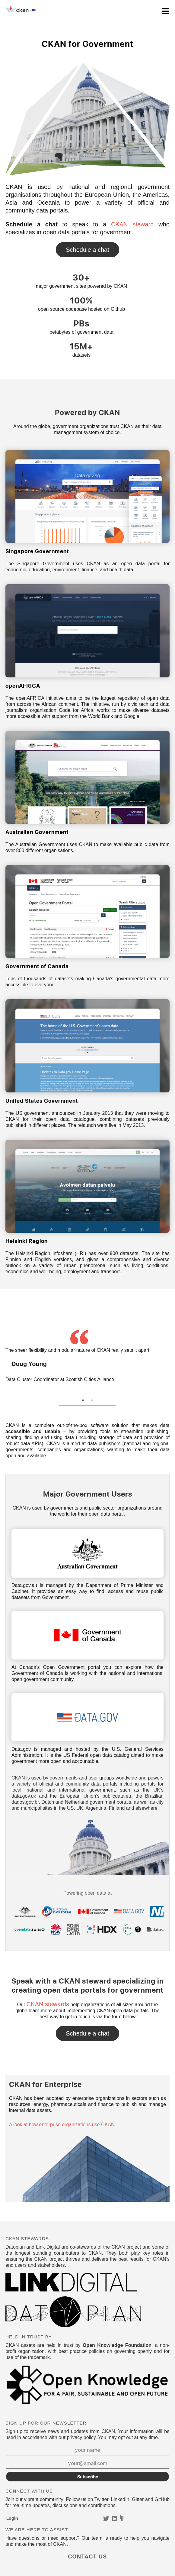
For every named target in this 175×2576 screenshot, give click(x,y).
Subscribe (87, 2477)
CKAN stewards (48, 2004)
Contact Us (87, 249)
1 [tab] (83, 1400)
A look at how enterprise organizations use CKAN (62, 2124)
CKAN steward (132, 224)
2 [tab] (92, 1400)
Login (12, 2518)
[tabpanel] (87, 1357)
